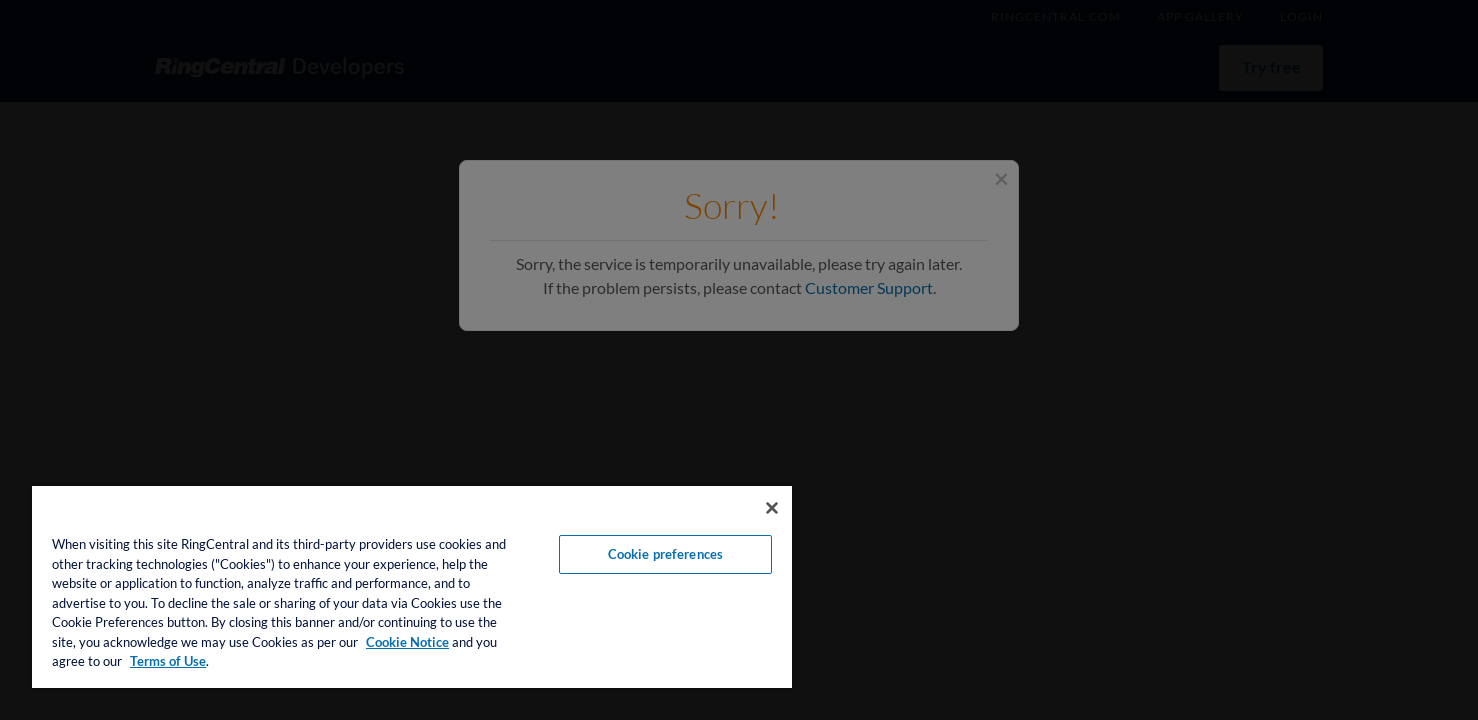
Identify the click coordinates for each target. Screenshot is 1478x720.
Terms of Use (168, 661)
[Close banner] (772, 508)
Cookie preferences (665, 554)
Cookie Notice (407, 642)
